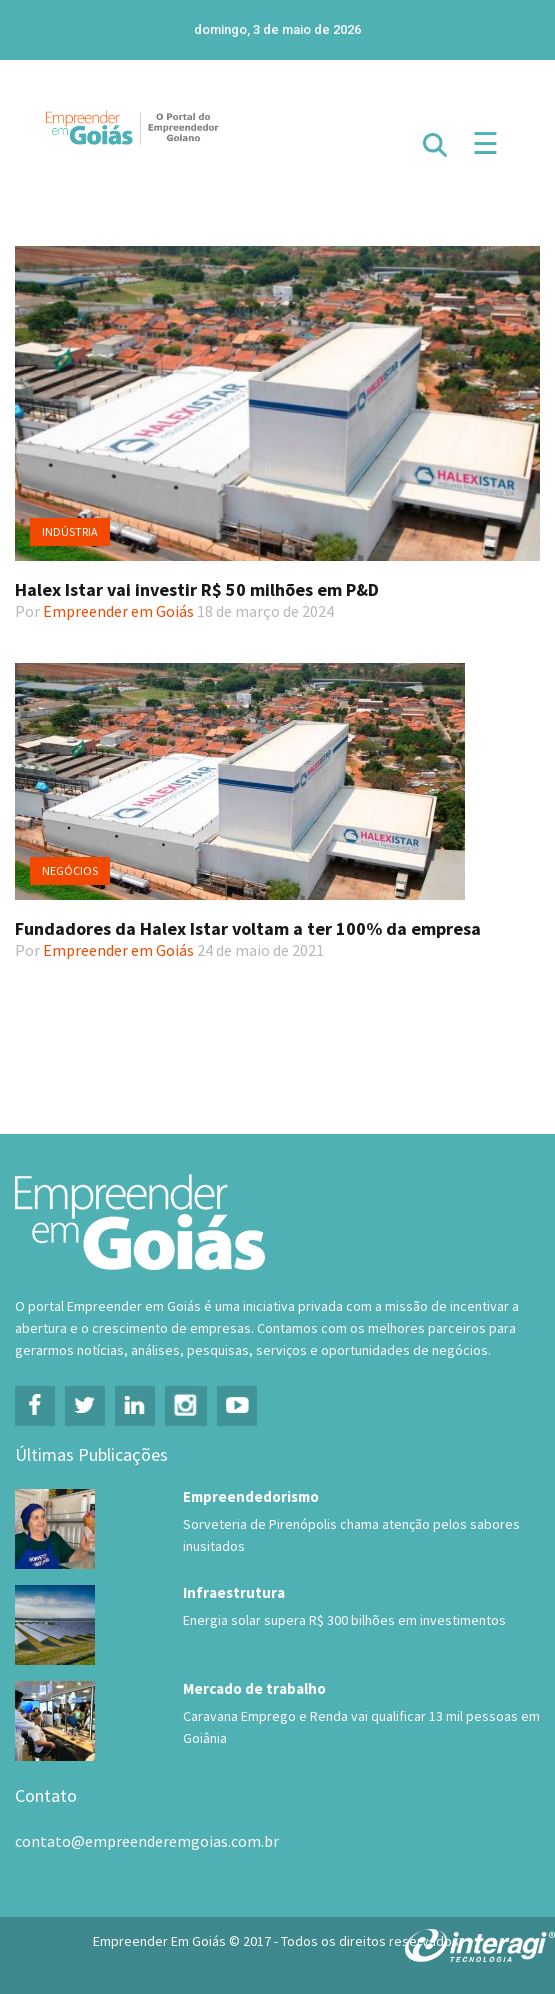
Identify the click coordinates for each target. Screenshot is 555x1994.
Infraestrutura (234, 1592)
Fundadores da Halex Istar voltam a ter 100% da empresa (248, 928)
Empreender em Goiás (118, 611)
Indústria (70, 531)
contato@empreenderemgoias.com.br (147, 1841)
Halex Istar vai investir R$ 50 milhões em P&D (197, 589)
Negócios (70, 870)
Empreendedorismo (251, 1496)
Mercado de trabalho (254, 1688)
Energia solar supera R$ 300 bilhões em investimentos (344, 1620)
